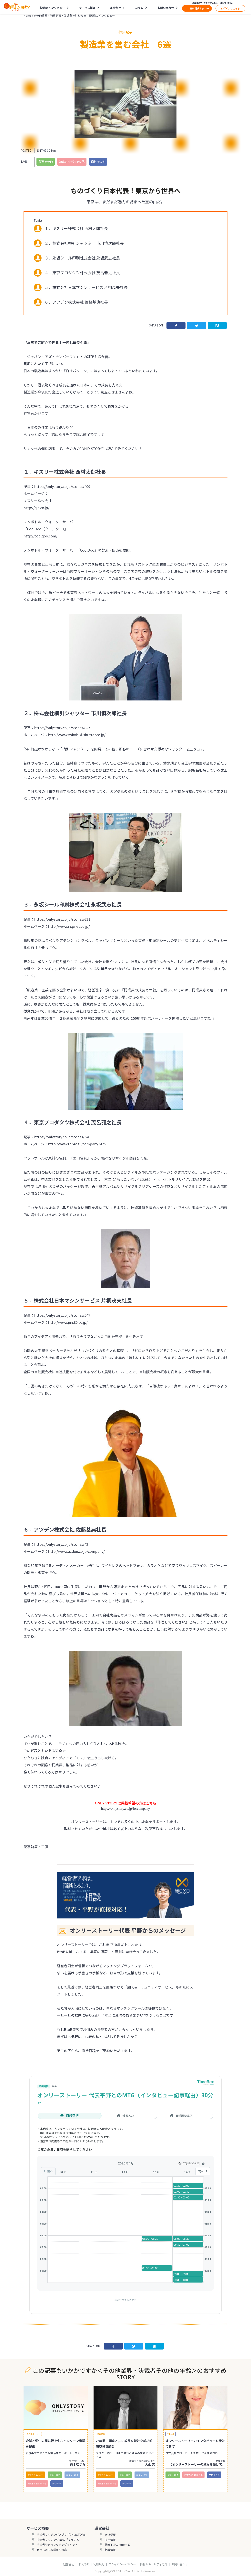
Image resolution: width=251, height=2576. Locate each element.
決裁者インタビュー (52, 8)
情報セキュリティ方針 (153, 2564)
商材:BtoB (56, 2483)
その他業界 (40, 15)
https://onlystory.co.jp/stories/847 (62, 727)
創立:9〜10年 (72, 2474)
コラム (139, 8)
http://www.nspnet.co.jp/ (69, 926)
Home (28, 15)
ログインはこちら (230, 8)
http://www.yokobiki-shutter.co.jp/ (76, 734)
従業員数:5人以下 (35, 2474)
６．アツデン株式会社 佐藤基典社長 (76, 302)
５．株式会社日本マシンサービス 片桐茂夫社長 (86, 287)
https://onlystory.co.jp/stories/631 (62, 919)
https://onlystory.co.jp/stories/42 (61, 1544)
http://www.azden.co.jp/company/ (76, 1551)
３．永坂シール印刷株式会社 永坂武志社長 (82, 258)
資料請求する (197, 8)
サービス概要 (87, 8)
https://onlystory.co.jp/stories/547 (62, 1315)
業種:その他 (45, 161)
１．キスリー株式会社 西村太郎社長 (76, 228)
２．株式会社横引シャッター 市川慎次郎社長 (84, 243)
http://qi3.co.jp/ (36, 507)
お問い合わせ (165, 8)
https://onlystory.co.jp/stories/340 (62, 1136)
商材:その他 (98, 161)
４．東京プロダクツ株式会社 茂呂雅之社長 (82, 272)
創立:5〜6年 (141, 2474)
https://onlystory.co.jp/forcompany (125, 1809)
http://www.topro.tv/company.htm (77, 1143)
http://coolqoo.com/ (40, 535)
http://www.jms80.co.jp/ (68, 1322)
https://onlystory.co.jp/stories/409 (62, 486)
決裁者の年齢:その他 (72, 161)
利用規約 (98, 2564)
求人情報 (83, 2564)
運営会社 (115, 8)
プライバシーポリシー (122, 2564)
